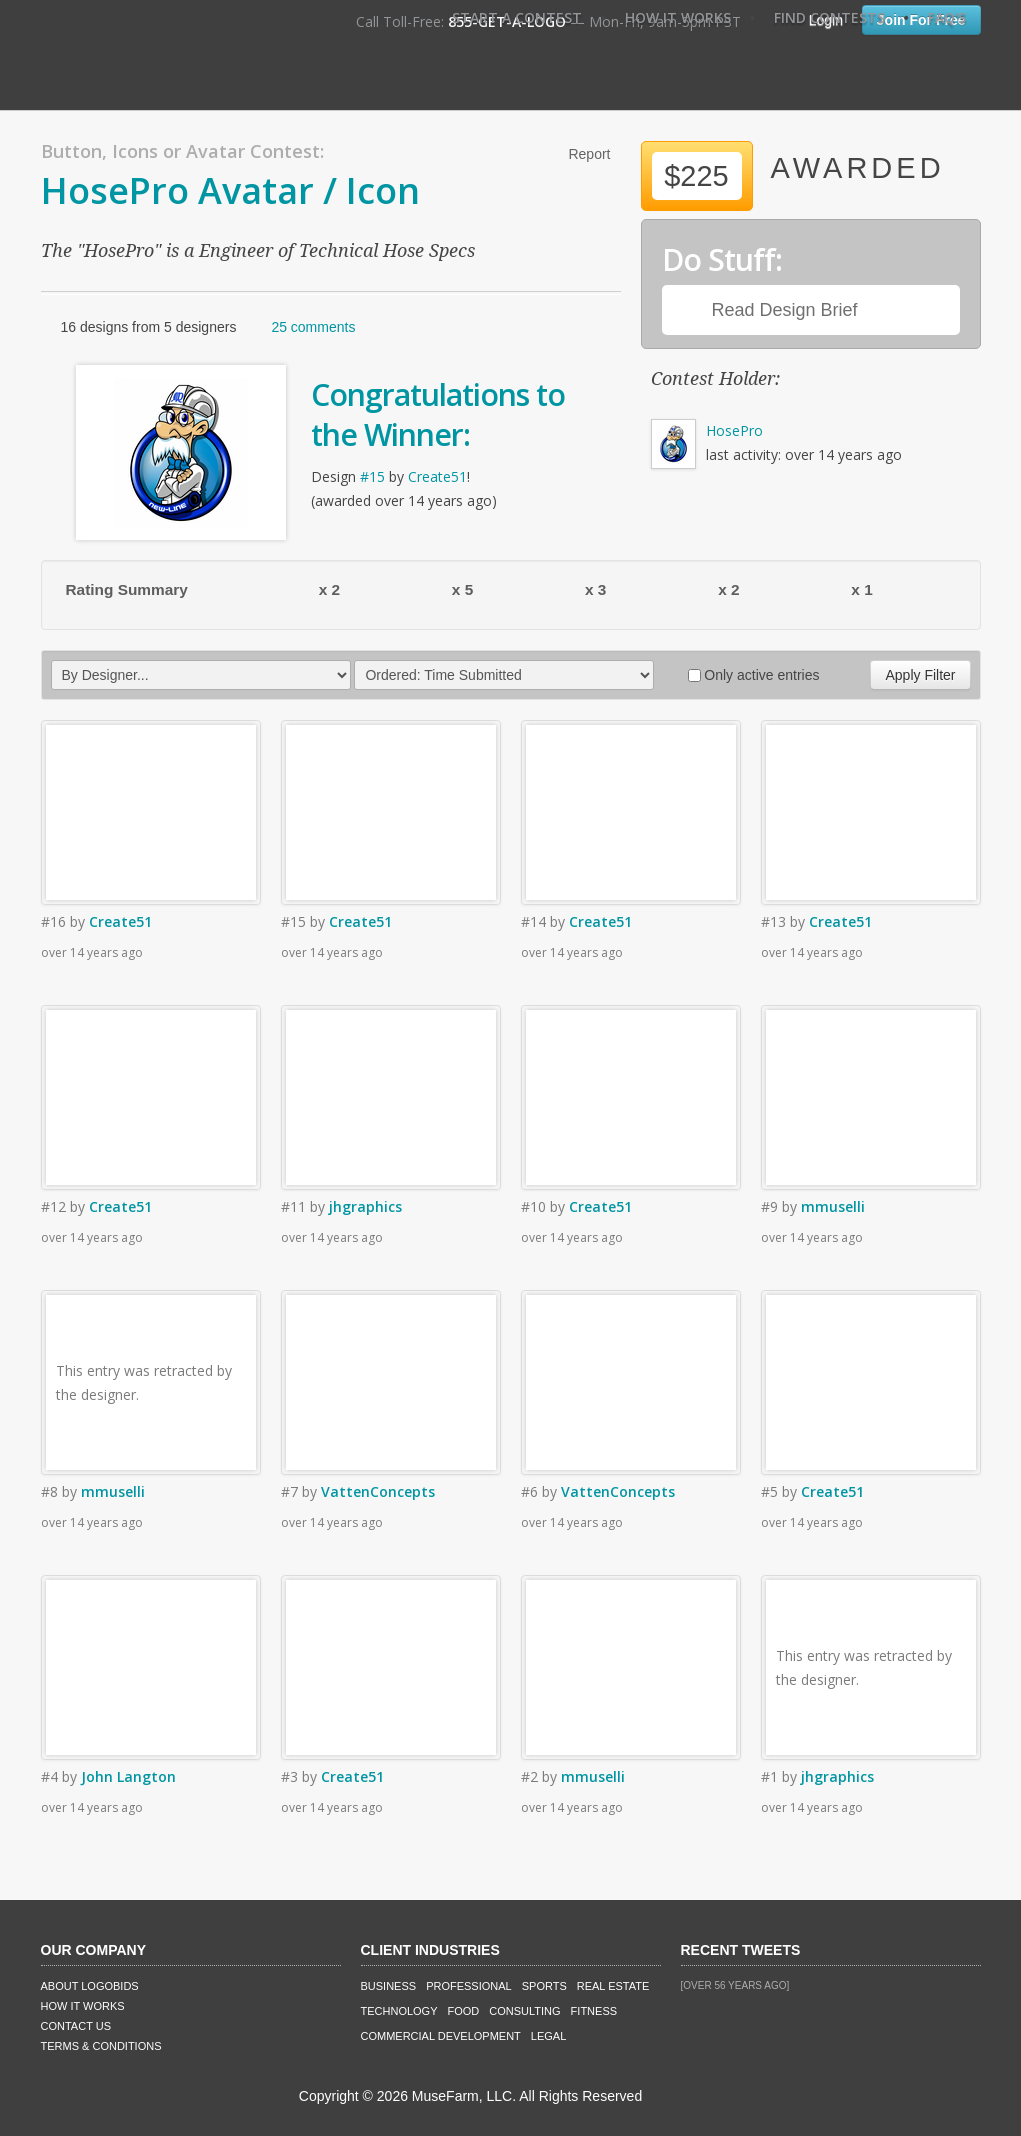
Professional (469, 1986)
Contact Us (76, 2026)
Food (464, 2011)
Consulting (524, 2011)
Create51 (437, 476)
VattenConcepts (378, 1491)
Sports (544, 1986)
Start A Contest (517, 17)
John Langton (128, 1776)
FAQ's (947, 17)
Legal (548, 2036)
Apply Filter (920, 675)
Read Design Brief (785, 310)
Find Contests (829, 17)
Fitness (594, 2011)
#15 (372, 476)
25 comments (313, 327)
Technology (399, 2011)
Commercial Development (441, 2036)
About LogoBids (90, 1986)
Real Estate (613, 1986)
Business (389, 1986)
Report (589, 154)
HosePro (734, 430)
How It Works (678, 17)
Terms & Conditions (101, 2046)
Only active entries (753, 675)
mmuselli (833, 1206)
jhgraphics (365, 1206)
